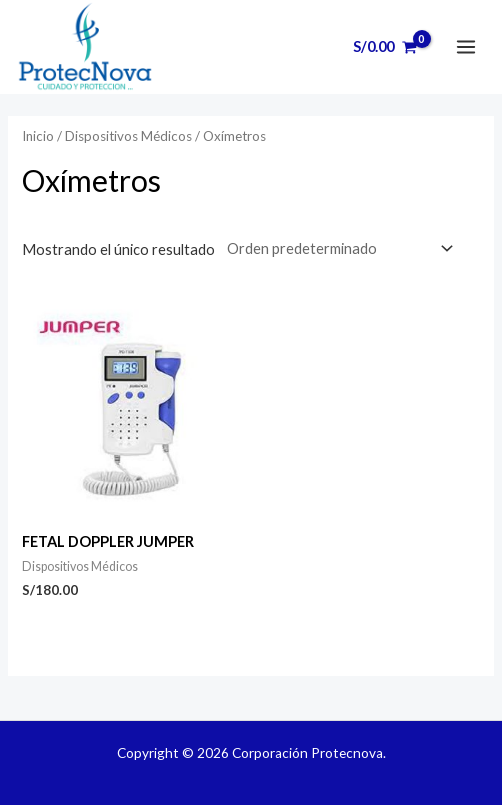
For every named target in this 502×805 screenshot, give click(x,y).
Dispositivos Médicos (128, 136)
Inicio (38, 136)
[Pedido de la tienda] (336, 248)
